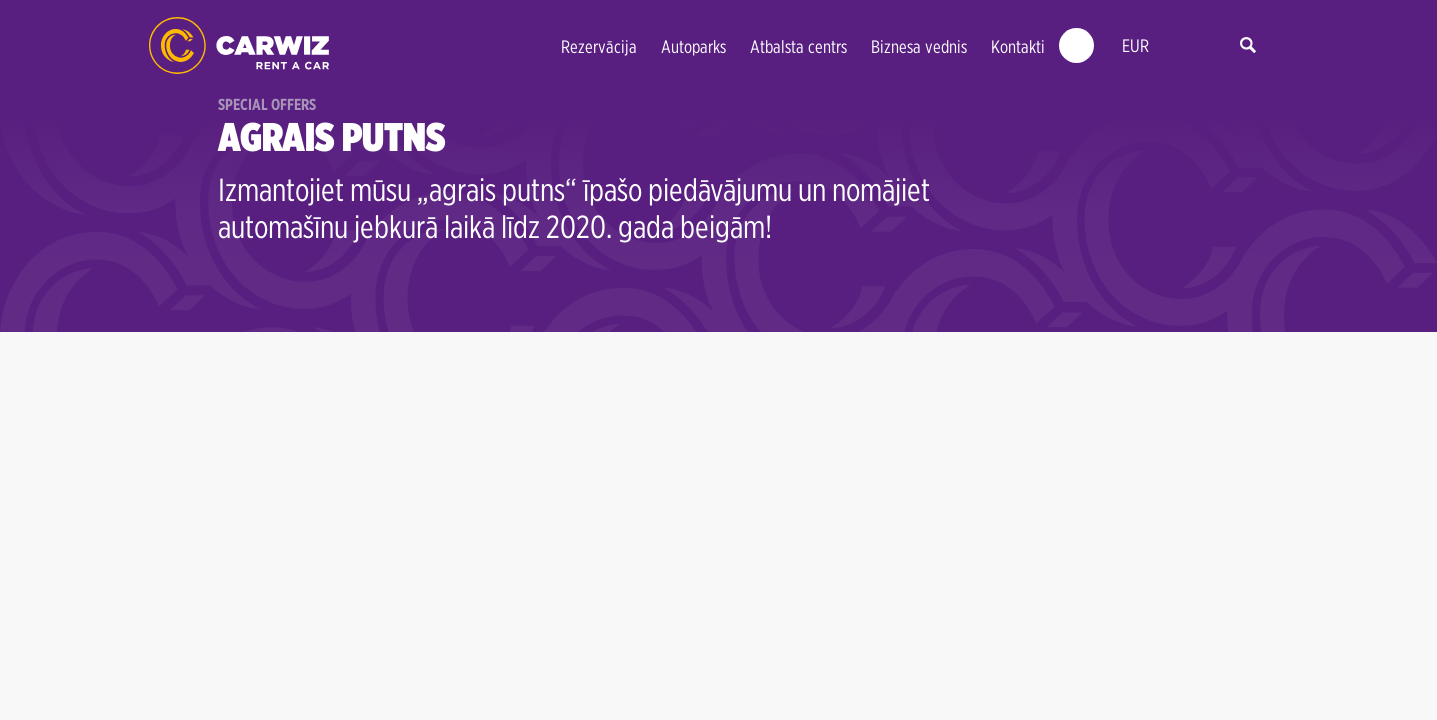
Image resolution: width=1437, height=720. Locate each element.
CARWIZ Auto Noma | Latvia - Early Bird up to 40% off (239, 45)
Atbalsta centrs (798, 46)
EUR (1135, 45)
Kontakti (1018, 46)
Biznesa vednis (919, 46)
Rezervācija (599, 46)
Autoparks (693, 46)
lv (1179, 46)
